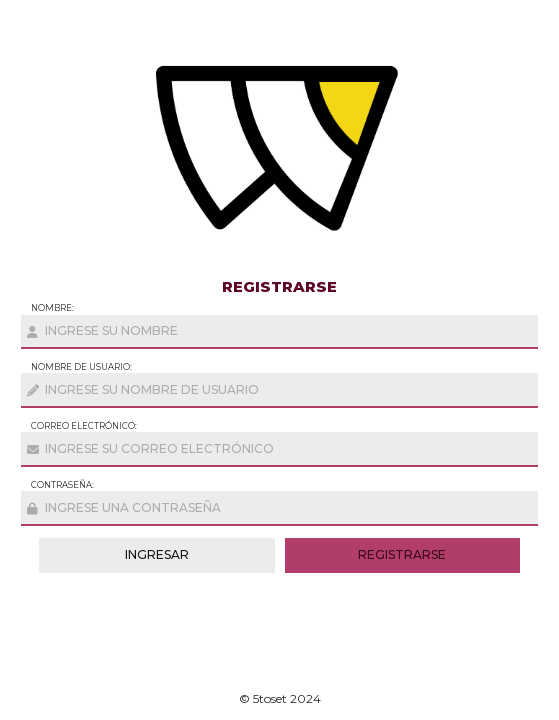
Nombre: (52, 308)
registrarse (402, 554)
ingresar (157, 554)
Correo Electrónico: (84, 426)
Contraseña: (62, 485)
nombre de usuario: (81, 367)
